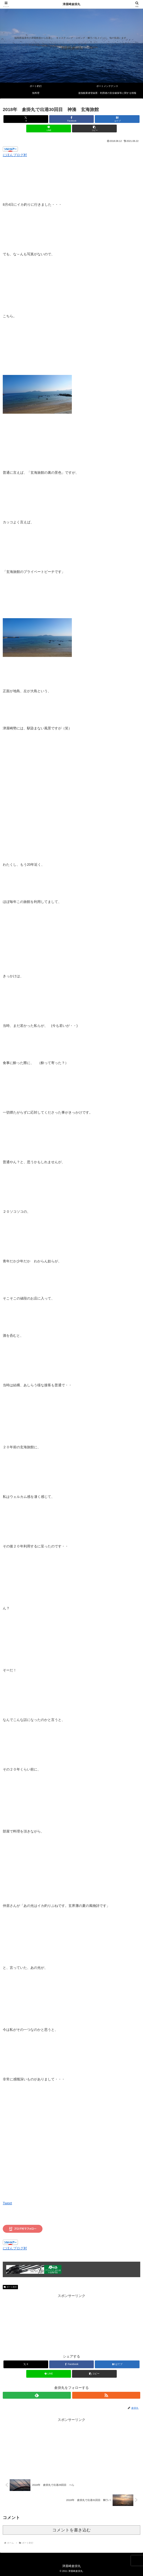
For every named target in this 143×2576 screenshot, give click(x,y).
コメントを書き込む (71, 2530)
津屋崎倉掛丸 (71, 4)
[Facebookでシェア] (71, 119)
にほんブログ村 (15, 155)
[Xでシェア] (25, 119)
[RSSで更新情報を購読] (106, 2395)
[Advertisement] (71, 2323)
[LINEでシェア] (48, 128)
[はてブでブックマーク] (117, 119)
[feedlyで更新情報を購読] (37, 2395)
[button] (94, 128)
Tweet (7, 2203)
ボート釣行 (10, 2287)
